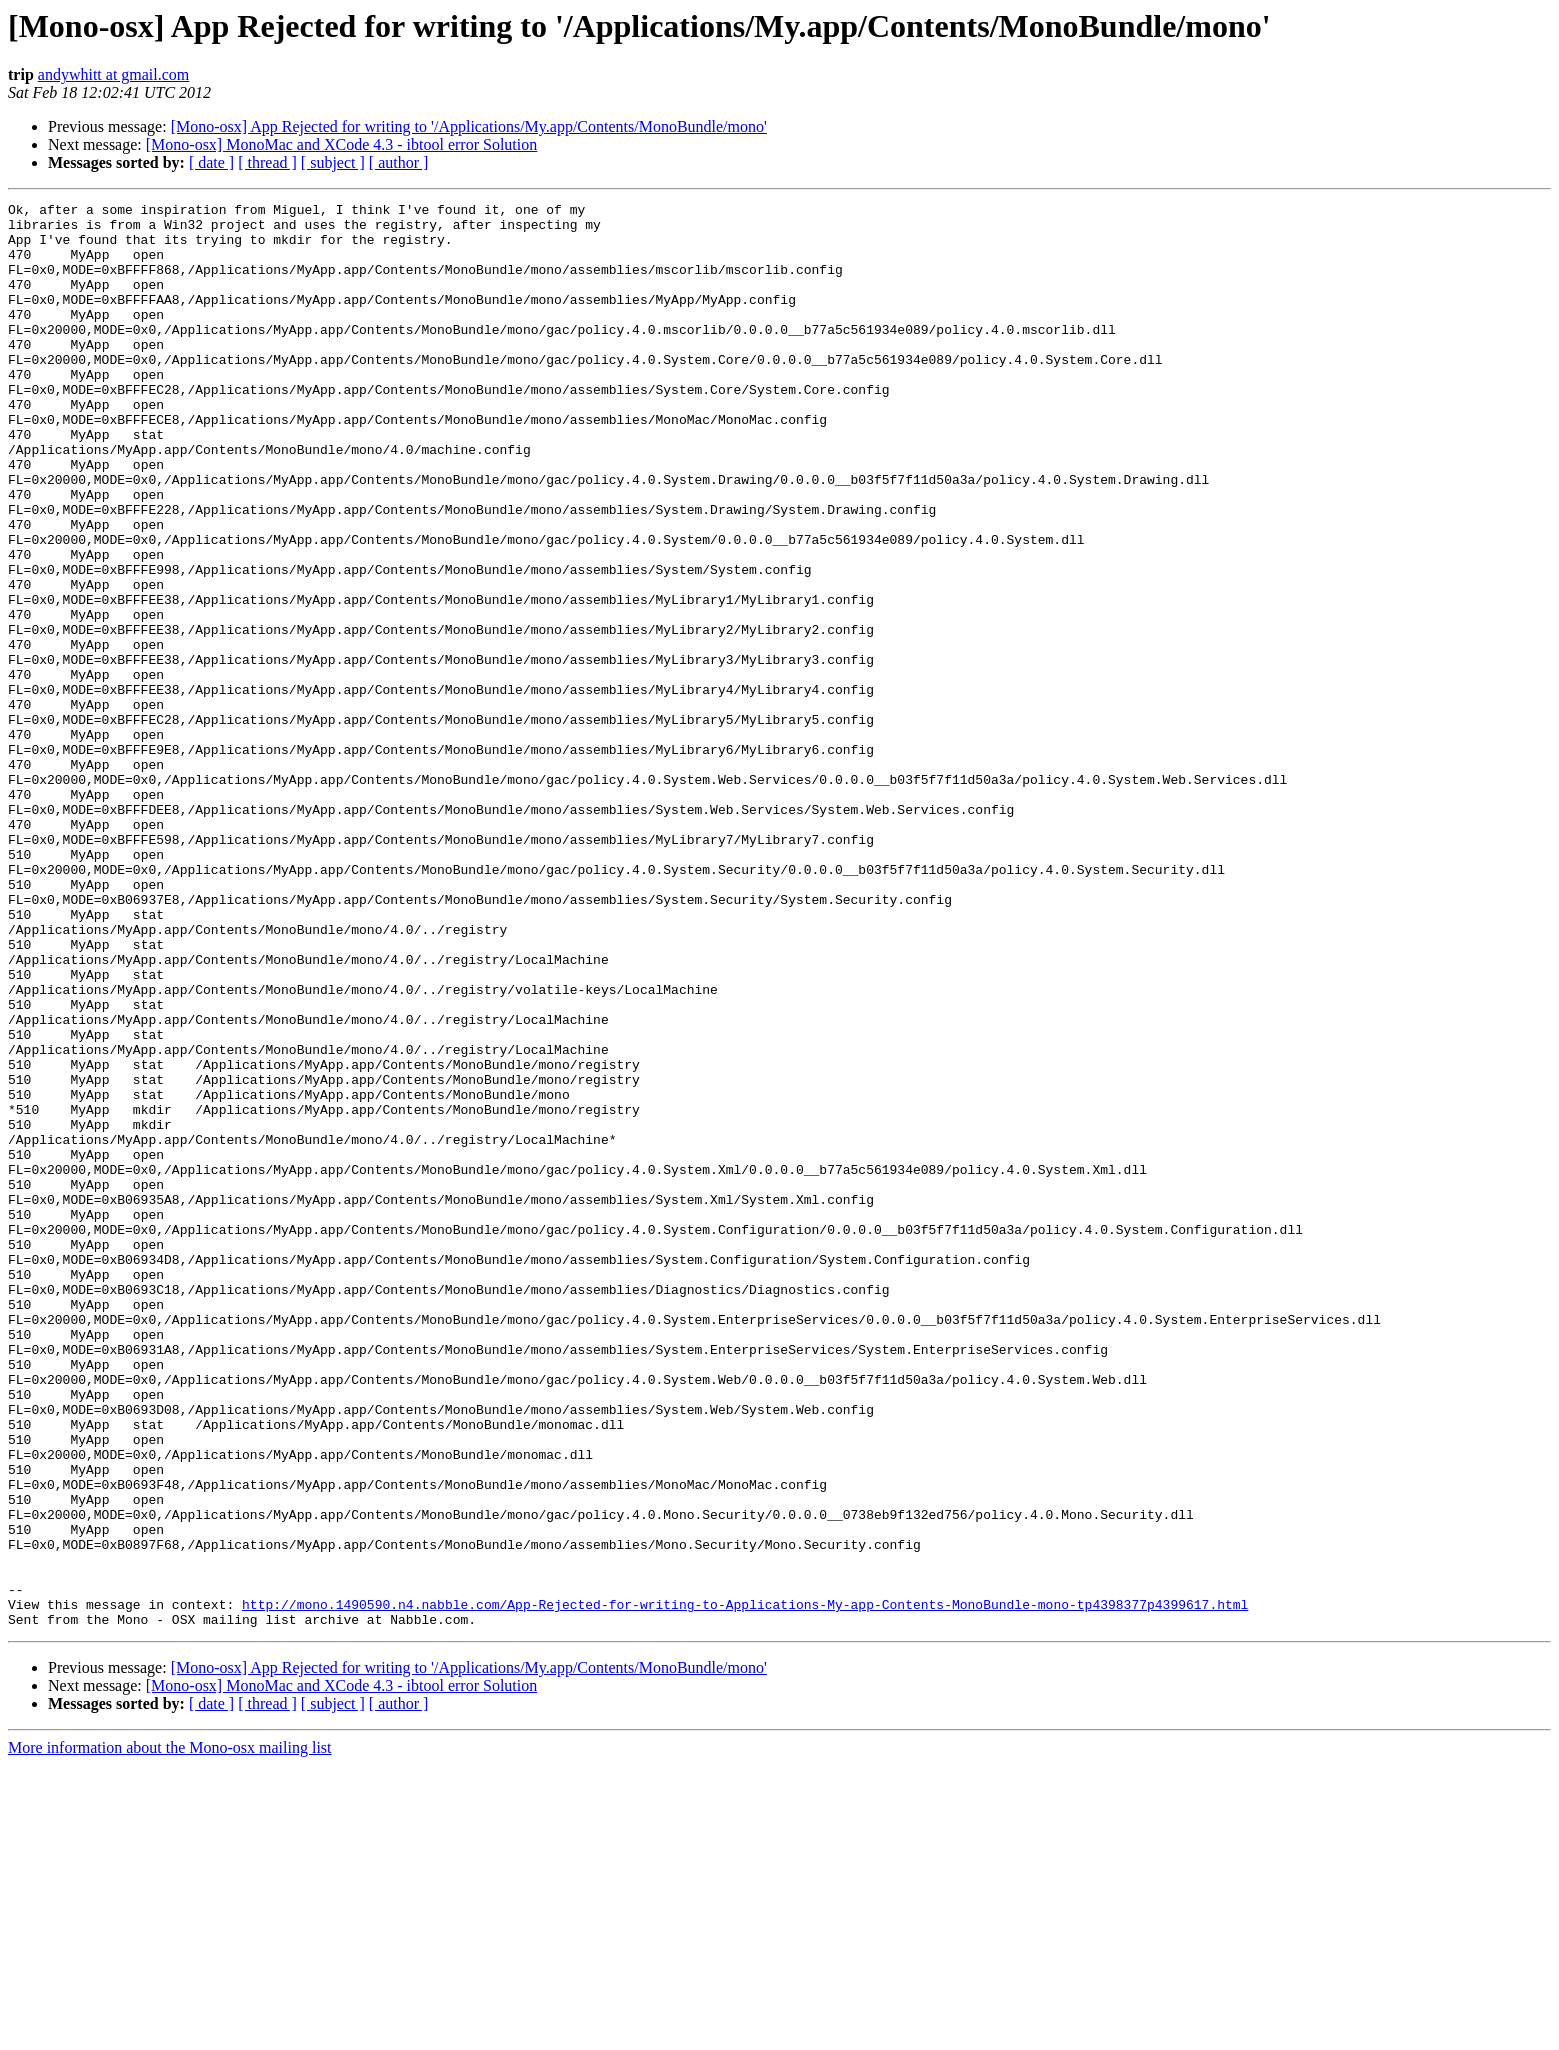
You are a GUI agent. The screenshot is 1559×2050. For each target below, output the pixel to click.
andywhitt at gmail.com (114, 74)
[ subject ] (333, 162)
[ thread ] (267, 162)
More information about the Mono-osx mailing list (170, 2032)
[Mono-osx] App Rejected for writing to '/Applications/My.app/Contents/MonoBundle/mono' (469, 126)
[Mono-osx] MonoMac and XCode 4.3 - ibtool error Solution (342, 144)
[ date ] (211, 162)
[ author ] (399, 162)
